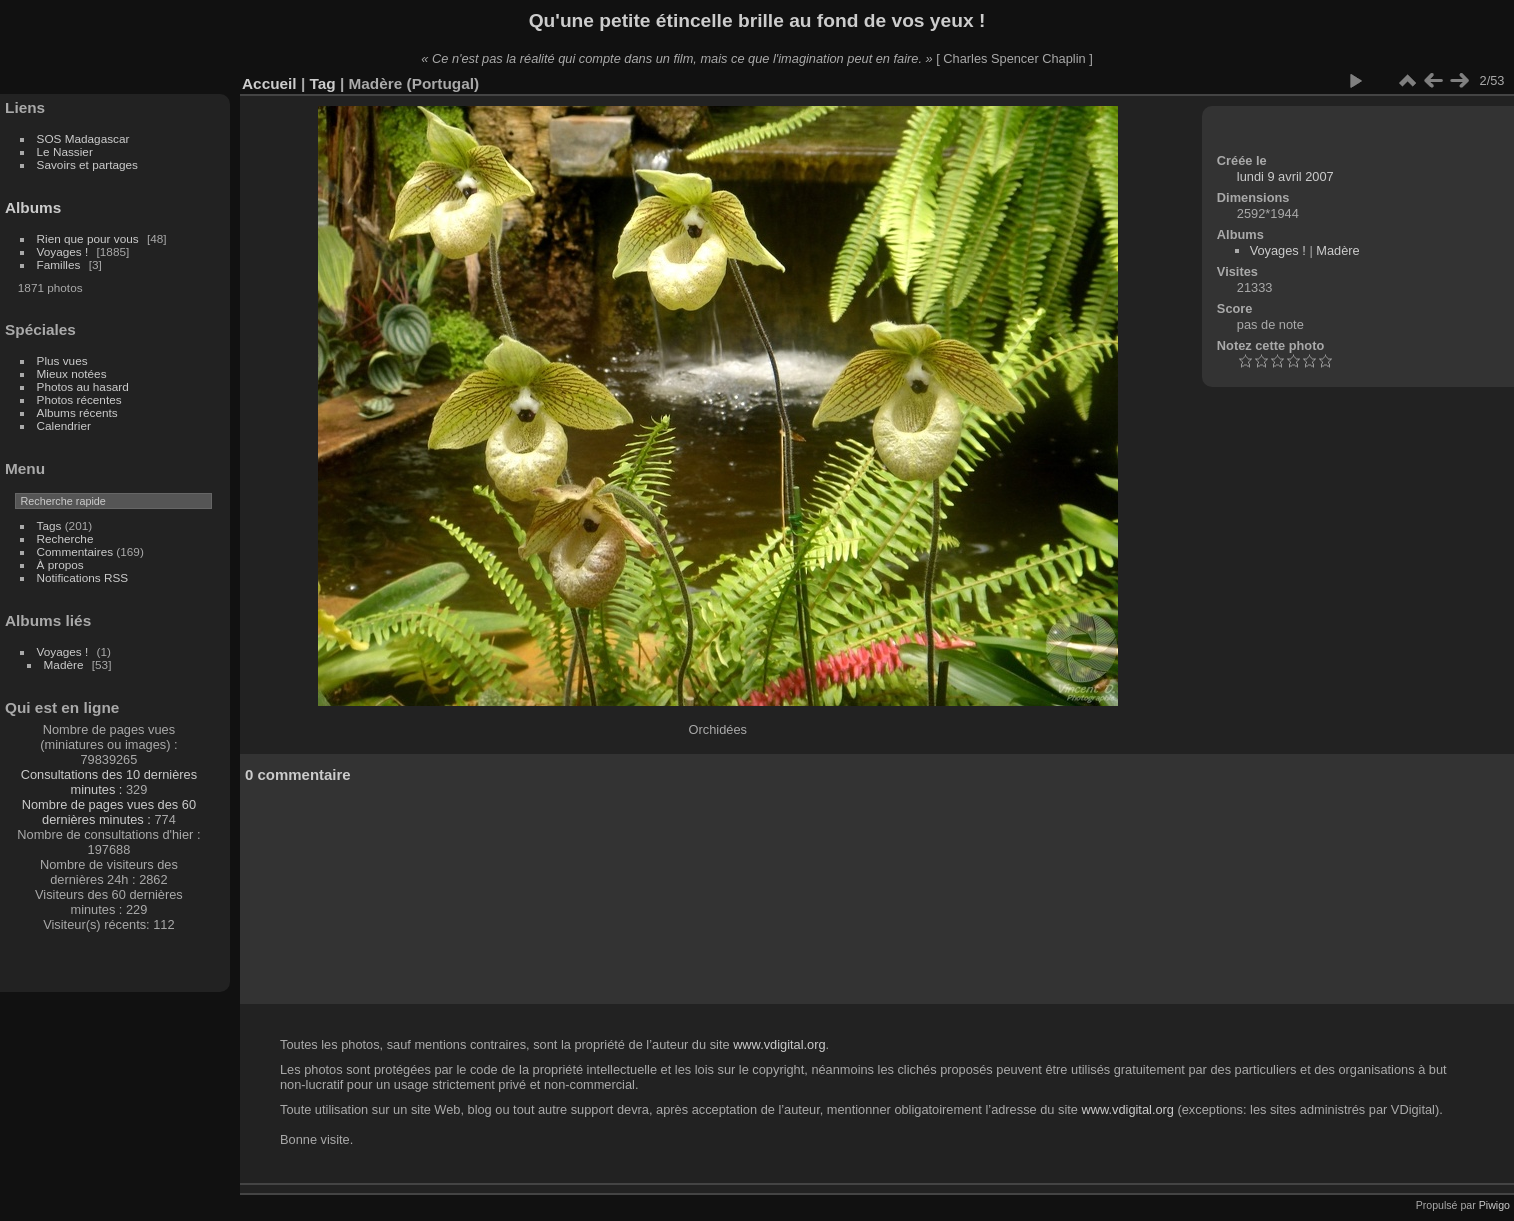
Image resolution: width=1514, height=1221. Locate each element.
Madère (64, 664)
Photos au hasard (83, 386)
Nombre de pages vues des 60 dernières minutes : (109, 812)
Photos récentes (79, 399)
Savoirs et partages (87, 164)
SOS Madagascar (83, 138)
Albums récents (77, 412)
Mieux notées (72, 373)
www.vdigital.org (779, 1044)
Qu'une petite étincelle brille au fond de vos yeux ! (757, 20)
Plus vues (62, 360)
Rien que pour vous (89, 238)
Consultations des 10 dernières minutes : (109, 782)
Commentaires (75, 551)
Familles (59, 264)
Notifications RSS (83, 577)
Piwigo (1494, 1205)
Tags (49, 525)
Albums (33, 207)
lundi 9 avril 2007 (1285, 176)
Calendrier (64, 425)
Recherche (65, 538)
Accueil (269, 83)
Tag (322, 83)
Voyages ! (63, 251)
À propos (60, 564)
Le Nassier (65, 151)
